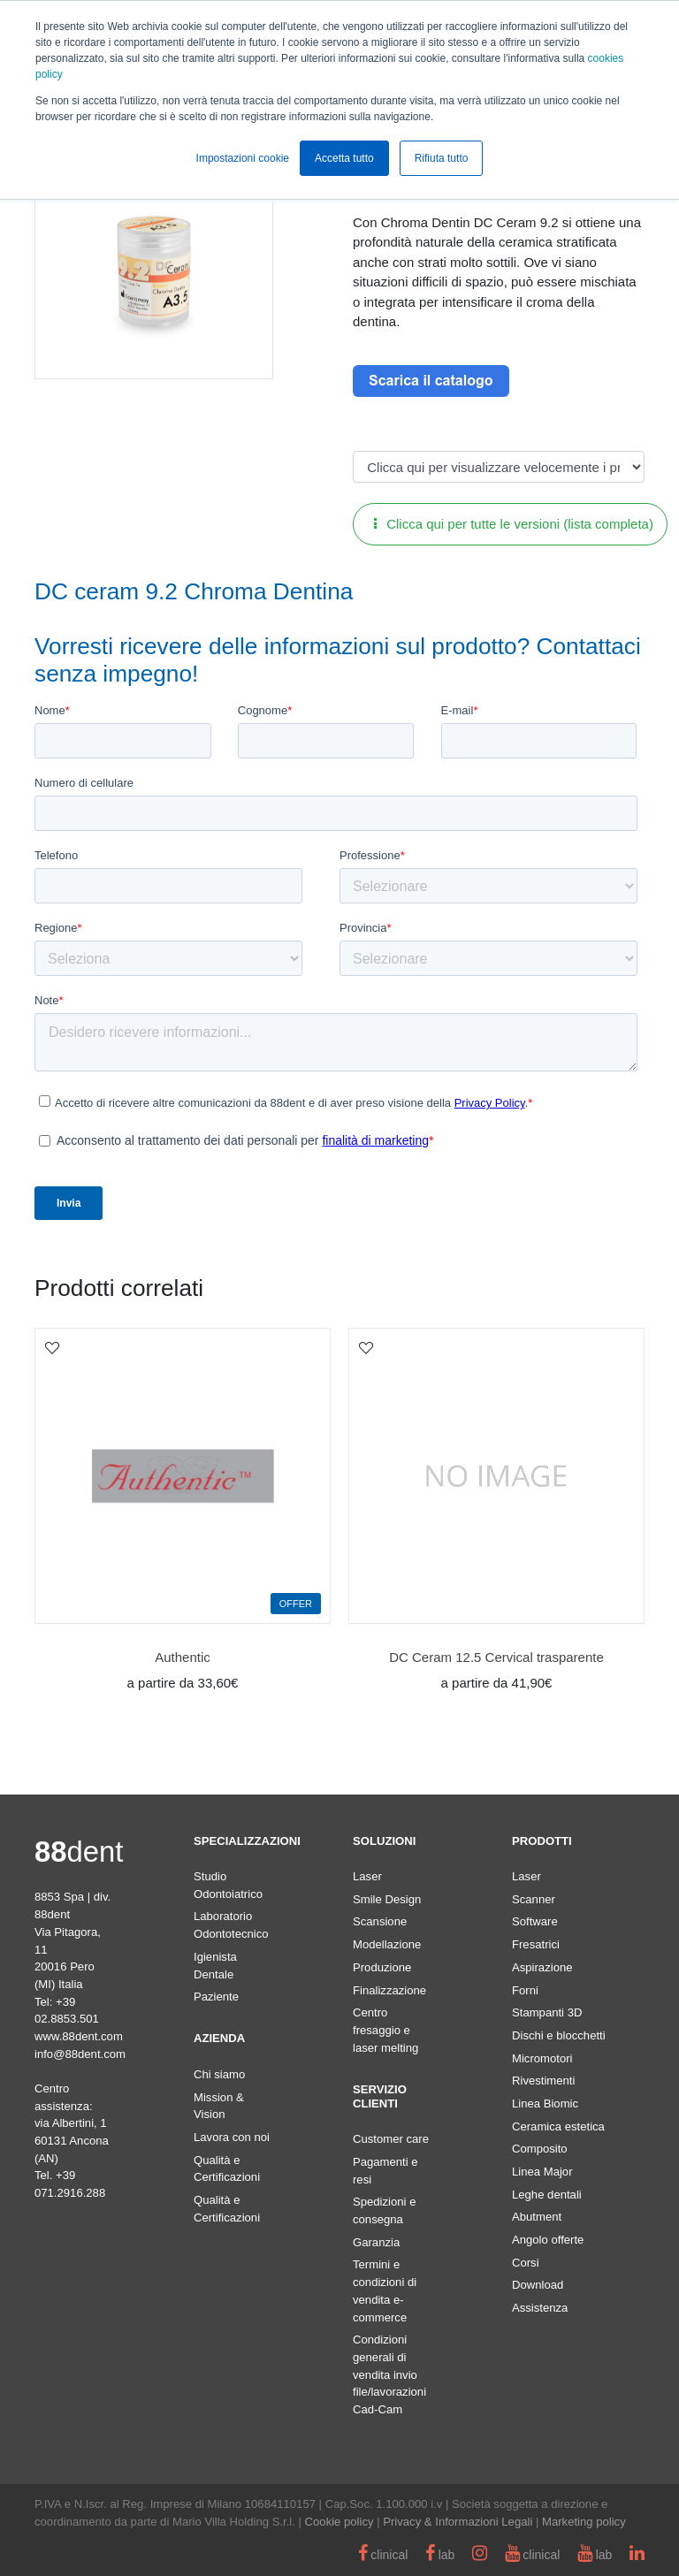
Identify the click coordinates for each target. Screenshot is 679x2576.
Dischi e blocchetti (559, 2035)
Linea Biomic (545, 2103)
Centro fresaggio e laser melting (385, 2030)
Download (537, 2284)
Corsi (525, 2262)
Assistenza (540, 2307)
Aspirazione (542, 1967)
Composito (540, 2148)
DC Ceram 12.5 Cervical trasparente (496, 1657)
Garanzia (376, 2242)
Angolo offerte (548, 2239)
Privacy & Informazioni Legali (457, 2521)
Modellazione (387, 1944)
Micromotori (542, 2058)
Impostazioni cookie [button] (242, 158)
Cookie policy (339, 2521)
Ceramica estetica (558, 2126)
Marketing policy (584, 2521)
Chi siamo (219, 2074)
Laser (367, 1876)
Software (535, 1921)
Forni (525, 1990)
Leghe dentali (547, 2194)
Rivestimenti (543, 2080)
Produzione (382, 1967)
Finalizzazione (389, 1990)
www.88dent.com (78, 2036)
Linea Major (542, 2171)
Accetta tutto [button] (344, 158)
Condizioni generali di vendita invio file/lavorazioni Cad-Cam (389, 2374)
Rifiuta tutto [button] (442, 158)
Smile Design (387, 1899)
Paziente (216, 1996)
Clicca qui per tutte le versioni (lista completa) (513, 523)
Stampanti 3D (547, 2012)
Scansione (380, 1921)
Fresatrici (536, 1944)
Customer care (391, 2138)
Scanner (533, 1899)
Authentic (182, 1657)
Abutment (536, 2216)
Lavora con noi (232, 2137)
